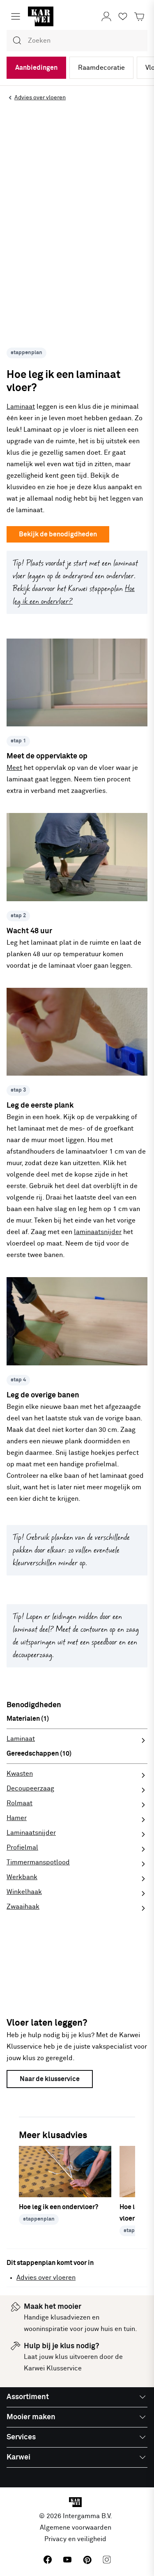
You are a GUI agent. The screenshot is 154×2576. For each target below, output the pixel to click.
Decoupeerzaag (30, 1788)
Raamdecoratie (101, 67)
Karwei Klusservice (53, 2368)
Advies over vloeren (46, 2277)
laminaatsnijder (98, 1232)
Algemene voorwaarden (75, 2527)
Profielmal (22, 1847)
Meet (14, 768)
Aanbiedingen (36, 67)
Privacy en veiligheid (75, 2539)
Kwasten (20, 1773)
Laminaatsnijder (31, 1833)
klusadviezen (70, 2317)
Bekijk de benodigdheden (58, 534)
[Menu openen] (16, 16)
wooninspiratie (46, 2329)
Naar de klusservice (50, 2079)
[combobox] (77, 40)
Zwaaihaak (23, 1906)
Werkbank (22, 1877)
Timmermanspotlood (38, 1862)
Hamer (17, 1818)
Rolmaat (19, 1803)
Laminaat (21, 406)
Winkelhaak (24, 1892)
